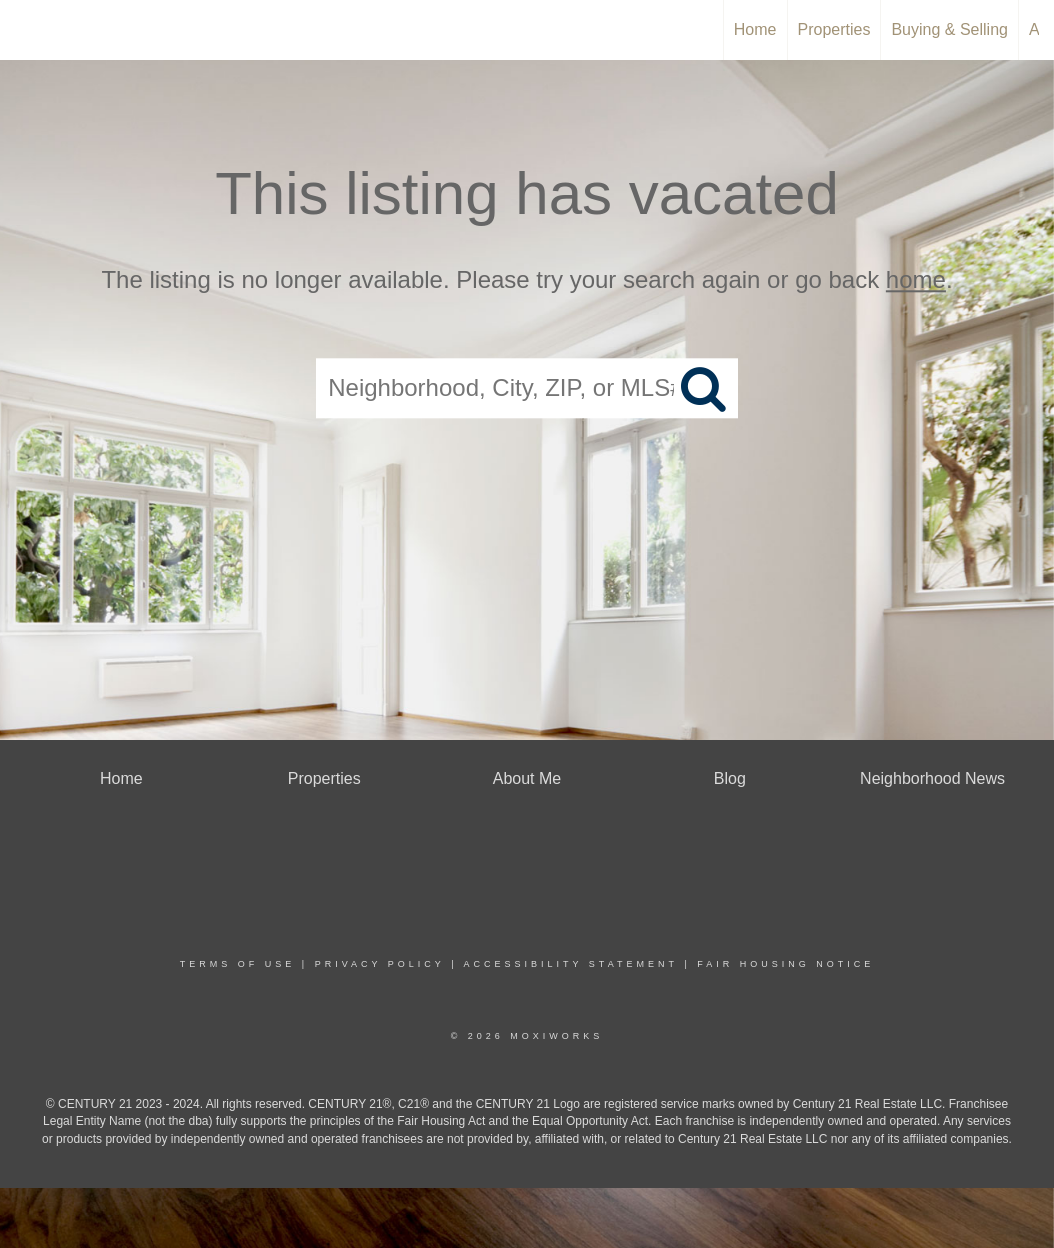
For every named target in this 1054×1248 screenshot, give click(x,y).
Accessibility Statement (571, 964)
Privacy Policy (380, 964)
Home (755, 29)
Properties (834, 29)
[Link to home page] (25, 30)
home (916, 279)
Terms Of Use (238, 964)
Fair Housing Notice (785, 964)
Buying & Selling (949, 29)
